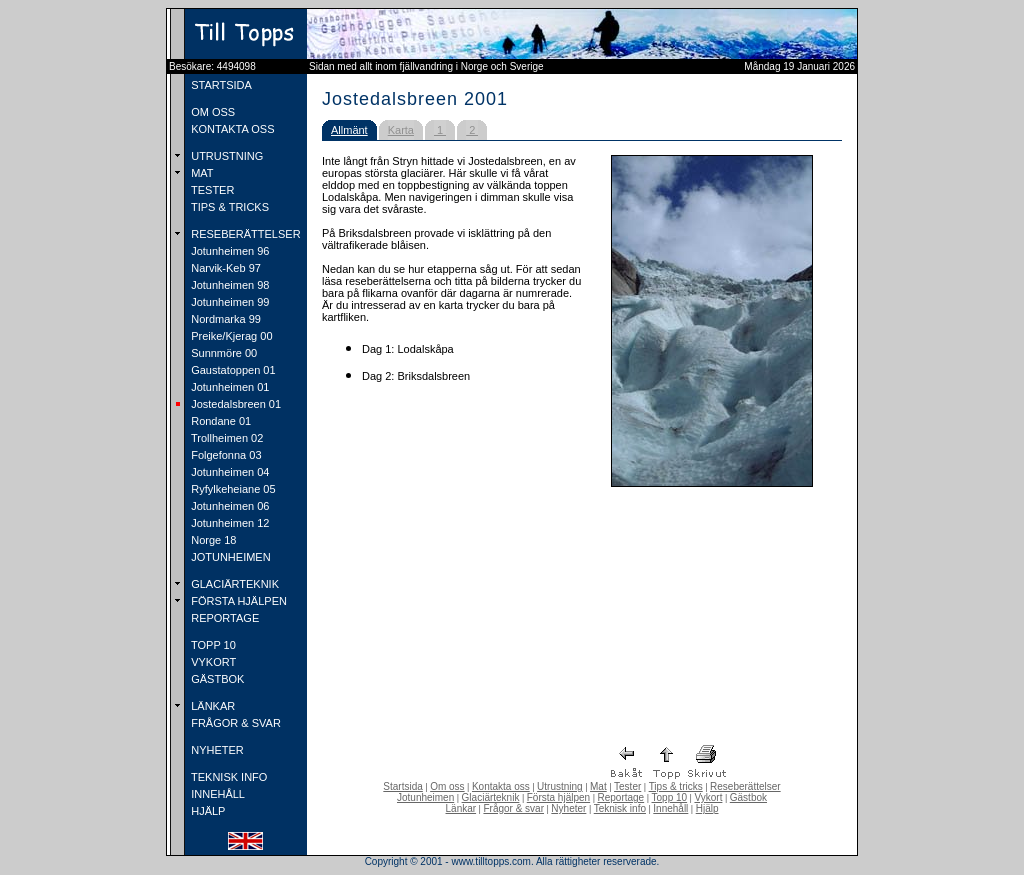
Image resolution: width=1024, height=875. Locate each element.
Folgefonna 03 (224, 455)
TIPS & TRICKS (228, 207)
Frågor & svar (513, 808)
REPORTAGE (223, 618)
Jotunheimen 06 (228, 506)
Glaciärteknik (491, 797)
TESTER (211, 190)
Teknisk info (620, 808)
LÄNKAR (211, 706)
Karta (401, 130)
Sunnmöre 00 (222, 353)
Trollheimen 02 (225, 438)
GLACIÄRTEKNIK (233, 584)
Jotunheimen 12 (228, 523)
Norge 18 (212, 540)
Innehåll (670, 808)
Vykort (708, 797)
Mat (598, 786)
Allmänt (349, 130)
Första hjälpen (558, 797)
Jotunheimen (425, 797)
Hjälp (707, 808)
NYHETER (216, 750)
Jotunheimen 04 (228, 472)
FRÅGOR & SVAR (234, 723)
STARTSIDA (220, 85)
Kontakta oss (501, 786)
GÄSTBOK (216, 679)
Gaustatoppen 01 (231, 370)
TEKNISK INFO (227, 777)
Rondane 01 (219, 421)
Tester (627, 786)
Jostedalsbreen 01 (234, 404)
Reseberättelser (745, 786)
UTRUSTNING (225, 156)
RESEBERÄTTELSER (244, 234)
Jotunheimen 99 (228, 302)
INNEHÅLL (216, 794)
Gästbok (748, 797)
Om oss (447, 786)
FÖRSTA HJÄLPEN (237, 601)
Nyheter (568, 808)
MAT (200, 173)
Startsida (402, 786)
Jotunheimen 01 (228, 387)
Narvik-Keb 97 (224, 268)
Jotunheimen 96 (228, 251)
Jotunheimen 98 (228, 285)
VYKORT (212, 662)
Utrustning (560, 786)
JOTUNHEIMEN (229, 557)
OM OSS (211, 112)
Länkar (461, 808)
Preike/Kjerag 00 (230, 336)
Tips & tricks (676, 786)
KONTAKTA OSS (231, 129)
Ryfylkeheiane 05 (231, 489)
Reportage (620, 797)
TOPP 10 (212, 645)
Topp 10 (670, 797)
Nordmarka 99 (224, 319)
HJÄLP (206, 811)
